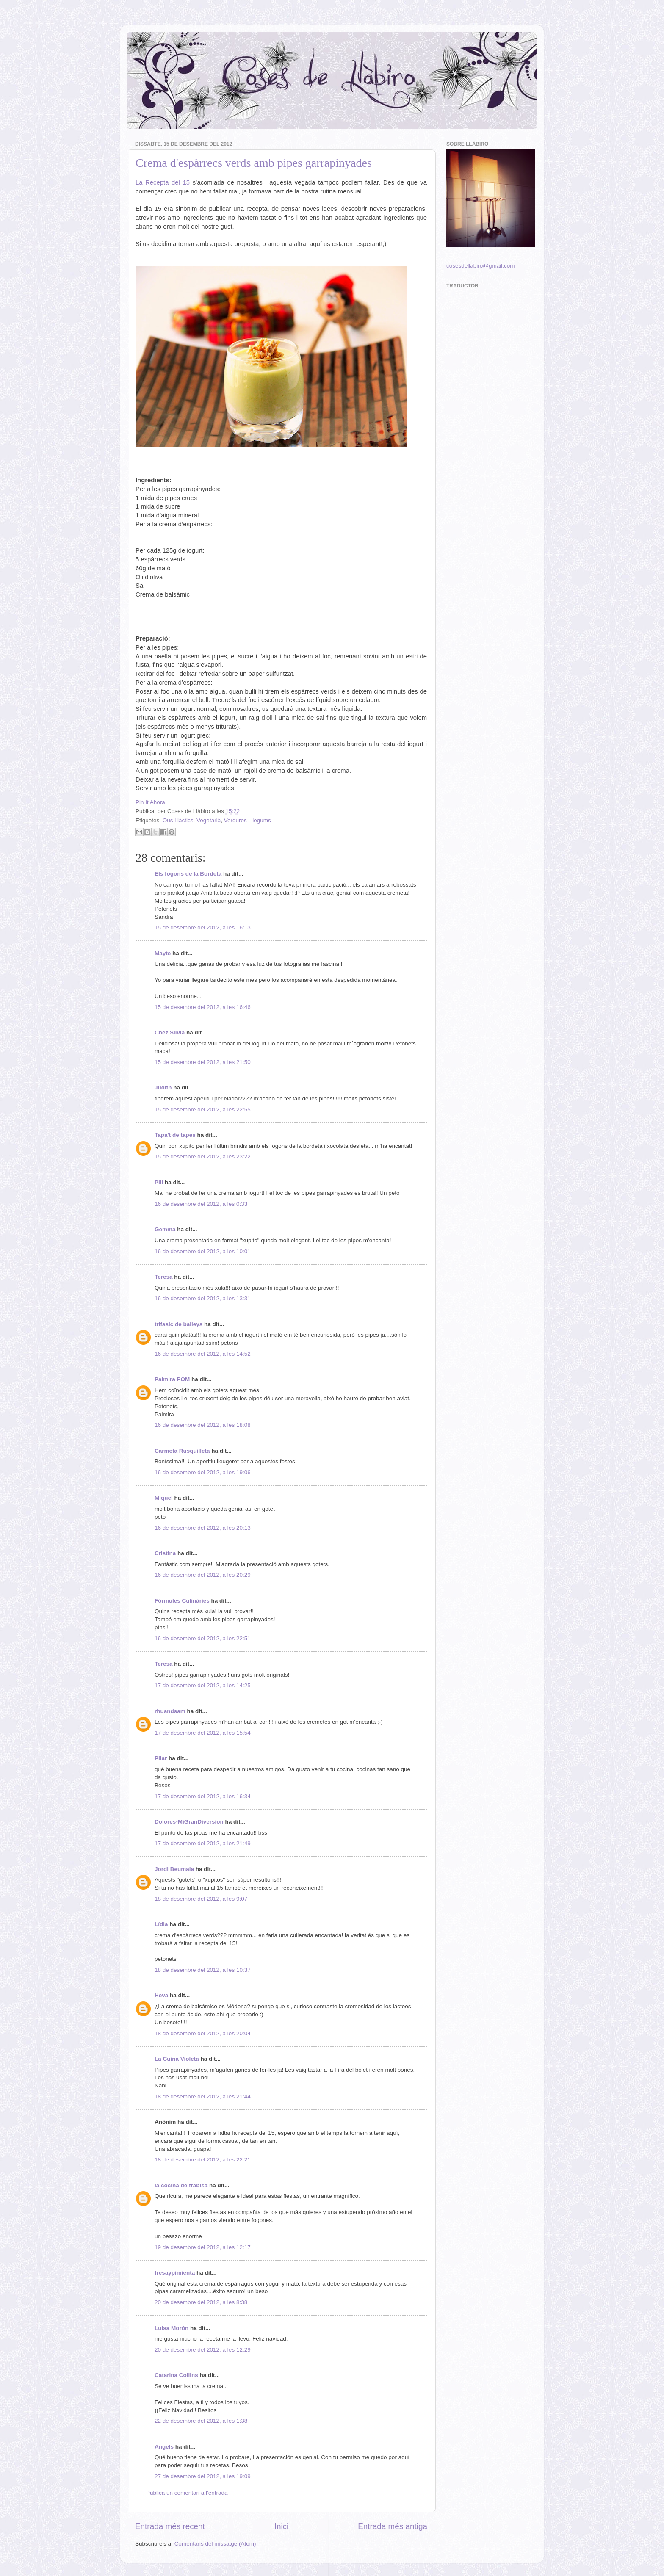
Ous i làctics (178, 820)
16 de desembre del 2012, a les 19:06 (203, 1472)
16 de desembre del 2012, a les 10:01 (203, 1251)
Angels (164, 2446)
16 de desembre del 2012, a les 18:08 (203, 1425)
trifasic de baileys (178, 1324)
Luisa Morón (171, 2328)
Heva (161, 1995)
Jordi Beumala (174, 1869)
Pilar (161, 1758)
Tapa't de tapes (175, 1135)
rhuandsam (170, 1711)
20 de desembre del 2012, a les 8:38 (201, 2302)
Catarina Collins (177, 2375)
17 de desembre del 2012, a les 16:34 (203, 1796)
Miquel (164, 1498)
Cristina (165, 1553)
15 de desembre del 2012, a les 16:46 (203, 1007)
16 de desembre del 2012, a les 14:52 (203, 1354)
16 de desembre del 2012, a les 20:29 (203, 1575)
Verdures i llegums (247, 820)
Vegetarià (208, 820)
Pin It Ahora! (151, 802)
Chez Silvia (170, 1032)
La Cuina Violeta (177, 2059)
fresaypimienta (175, 2272)
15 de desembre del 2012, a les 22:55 (203, 1109)
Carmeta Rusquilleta (182, 1451)
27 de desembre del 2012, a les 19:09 (203, 2476)
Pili (159, 1182)
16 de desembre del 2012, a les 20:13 (203, 1528)
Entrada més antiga (392, 2526)
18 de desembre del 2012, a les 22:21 (203, 2159)
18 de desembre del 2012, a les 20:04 (203, 2033)
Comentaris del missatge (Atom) (215, 2543)
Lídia (161, 1924)
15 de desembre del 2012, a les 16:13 (203, 927)
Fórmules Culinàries (182, 1601)
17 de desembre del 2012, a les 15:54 (203, 1733)
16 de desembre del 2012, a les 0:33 (201, 1204)
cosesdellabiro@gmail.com (480, 266)
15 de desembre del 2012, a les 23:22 (203, 1156)
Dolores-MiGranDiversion (189, 1822)
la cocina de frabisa (181, 2185)
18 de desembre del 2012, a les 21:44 (203, 2096)
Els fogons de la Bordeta (188, 874)
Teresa (164, 1277)
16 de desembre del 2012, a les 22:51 (203, 1638)
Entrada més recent (170, 2526)
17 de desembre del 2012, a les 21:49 (203, 1843)
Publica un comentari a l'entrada (186, 2493)
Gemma (165, 1229)
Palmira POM (172, 1379)
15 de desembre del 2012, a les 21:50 (203, 1062)
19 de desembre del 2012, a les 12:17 (203, 2247)
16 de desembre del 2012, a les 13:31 (203, 1298)
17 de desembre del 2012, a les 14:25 (203, 1685)
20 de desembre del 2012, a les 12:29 (203, 2350)
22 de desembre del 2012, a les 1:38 (201, 2421)
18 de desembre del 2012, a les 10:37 (203, 1970)
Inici (281, 2526)
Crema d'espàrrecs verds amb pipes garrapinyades (254, 162)
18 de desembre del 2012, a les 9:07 (201, 1899)
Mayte (163, 953)
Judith (163, 1087)
